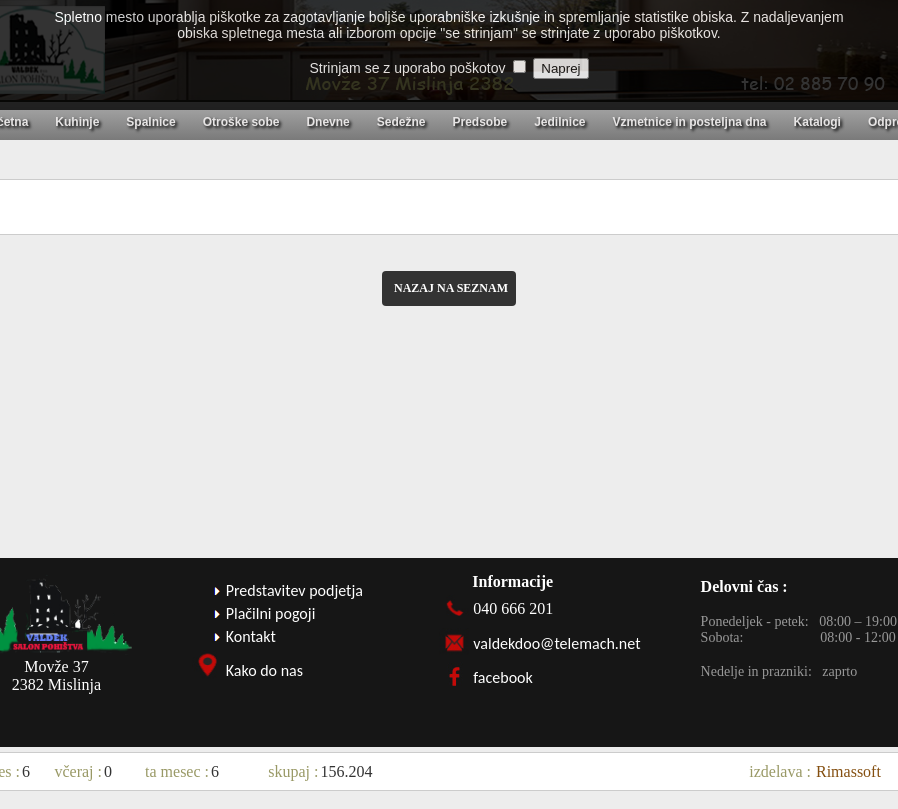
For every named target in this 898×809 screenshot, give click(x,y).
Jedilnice (559, 122)
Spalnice (150, 122)
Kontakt (251, 636)
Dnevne (327, 122)
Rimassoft (848, 771)
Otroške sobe (241, 122)
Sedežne (401, 122)
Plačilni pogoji (271, 613)
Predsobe (479, 122)
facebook (503, 677)
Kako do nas (264, 670)
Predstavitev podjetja (294, 590)
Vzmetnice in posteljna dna (690, 122)
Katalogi (817, 122)
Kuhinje (77, 122)
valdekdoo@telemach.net (556, 643)
